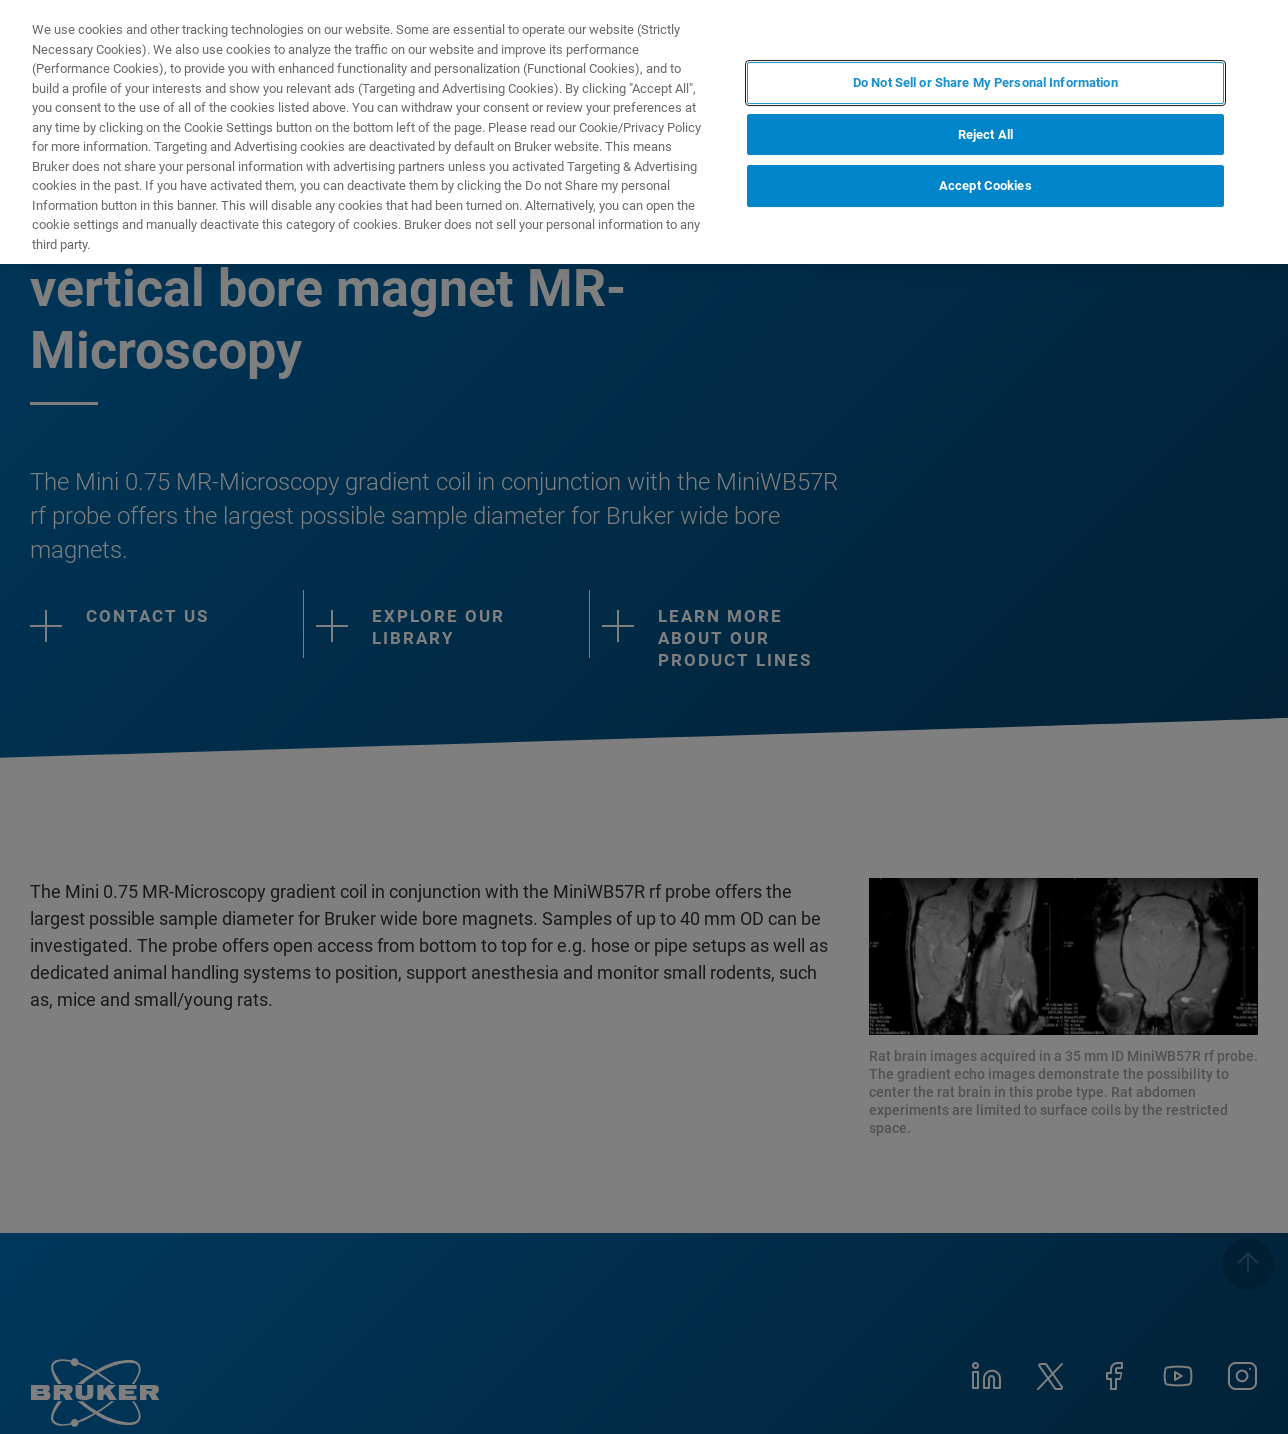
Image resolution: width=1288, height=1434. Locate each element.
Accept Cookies (985, 185)
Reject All (985, 134)
